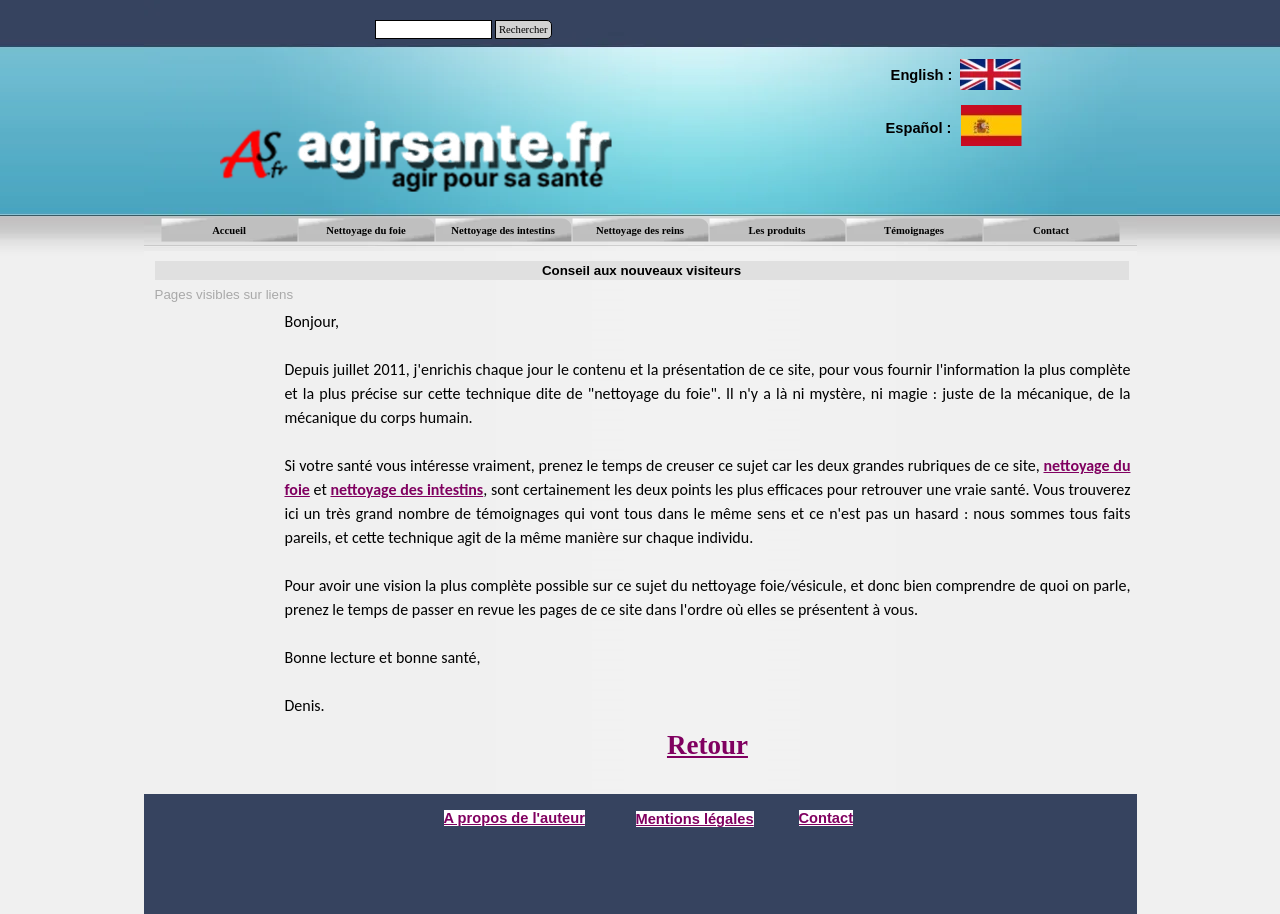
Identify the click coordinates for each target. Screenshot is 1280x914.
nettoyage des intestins (406, 489)
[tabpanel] (920, 75)
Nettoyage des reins (640, 230)
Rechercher (523, 29)
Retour (707, 745)
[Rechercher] (433, 29)
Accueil (229, 230)
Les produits (777, 230)
